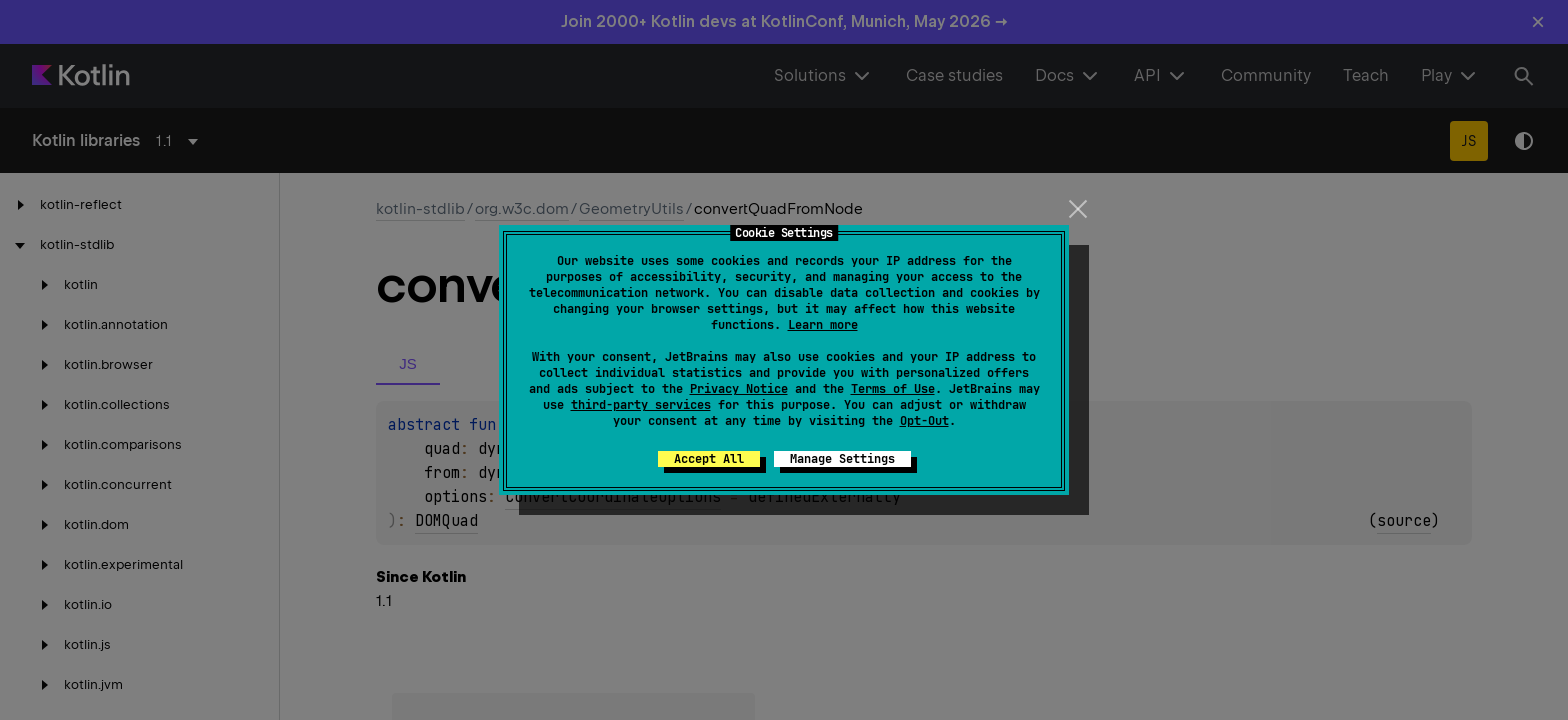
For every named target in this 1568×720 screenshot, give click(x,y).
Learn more (823, 325)
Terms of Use (893, 389)
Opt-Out (924, 421)
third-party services (641, 405)
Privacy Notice (739, 389)
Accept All (709, 459)
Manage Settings (842, 459)
